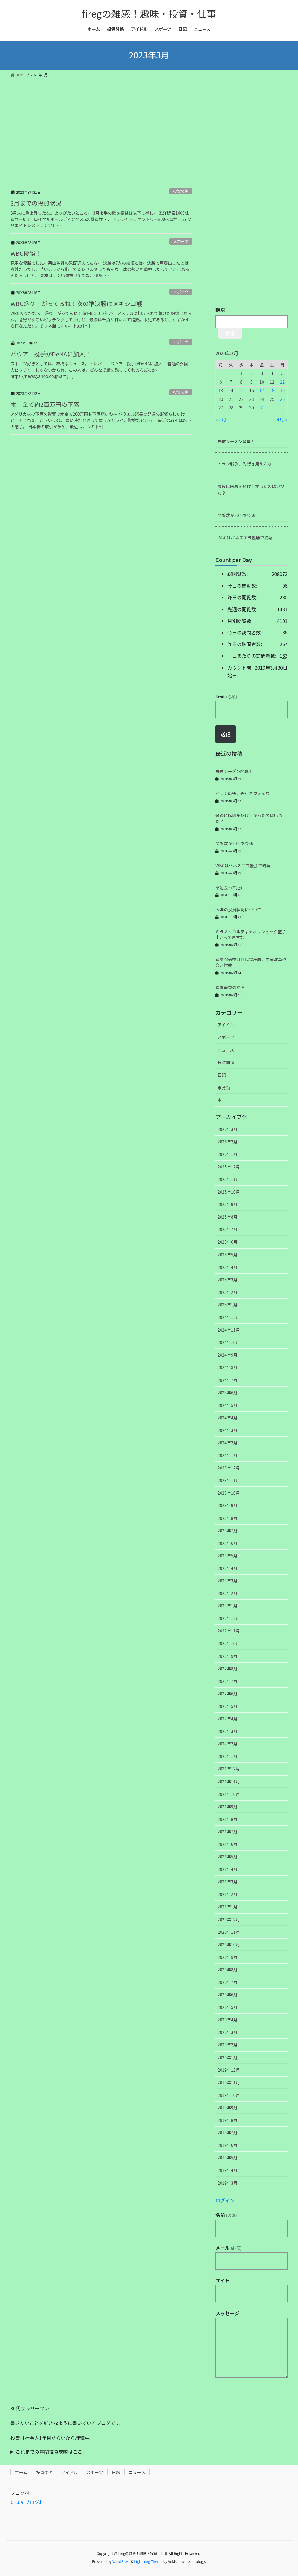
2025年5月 (228, 1255)
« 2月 (220, 419)
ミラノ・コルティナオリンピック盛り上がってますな (250, 935)
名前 (226, 2214)
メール (228, 2247)
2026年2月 (228, 1142)
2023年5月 (228, 1556)
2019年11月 (229, 2082)
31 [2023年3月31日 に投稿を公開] (262, 408)
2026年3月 (228, 1129)
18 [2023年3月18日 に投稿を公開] (272, 390)
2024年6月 (228, 1393)
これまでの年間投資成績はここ (48, 2451)
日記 (222, 1075)
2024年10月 (229, 1342)
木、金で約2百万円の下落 (44, 404)
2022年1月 (228, 1756)
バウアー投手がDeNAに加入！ (50, 354)
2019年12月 (229, 2070)
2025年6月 (228, 1242)
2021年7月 (228, 1832)
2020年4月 (228, 2020)
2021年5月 (228, 1857)
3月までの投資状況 (35, 203)
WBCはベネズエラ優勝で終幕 (245, 538)
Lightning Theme (148, 2561)
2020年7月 (228, 1982)
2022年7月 (228, 1681)
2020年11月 (229, 1932)
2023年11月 (229, 1480)
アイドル (226, 1025)
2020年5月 (228, 2007)
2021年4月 (228, 1869)
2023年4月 (228, 1568)
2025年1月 (228, 1305)
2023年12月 (229, 1468)
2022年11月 (229, 1631)
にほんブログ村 (27, 2502)
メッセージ (227, 2313)
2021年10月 (229, 1794)
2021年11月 (229, 1781)
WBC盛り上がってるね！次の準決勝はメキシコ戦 (76, 303)
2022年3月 (228, 1731)
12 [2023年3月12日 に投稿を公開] (282, 382)
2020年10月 (229, 1944)
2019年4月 (228, 2170)
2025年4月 (228, 1267)
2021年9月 (228, 1807)
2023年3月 (228, 1581)
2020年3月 (228, 2032)
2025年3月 (228, 1280)
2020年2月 (228, 2045)
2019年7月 (228, 2133)
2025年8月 (228, 1217)
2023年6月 (228, 1543)
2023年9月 (228, 1505)
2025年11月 (229, 1179)
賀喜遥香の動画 (230, 987)
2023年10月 (229, 1493)
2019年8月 (228, 2120)
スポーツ (180, 241)
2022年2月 (228, 1744)
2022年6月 (228, 1694)
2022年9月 (228, 1656)
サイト (222, 2280)
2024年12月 (229, 1317)
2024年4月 (228, 1418)
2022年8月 (228, 1669)
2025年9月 (228, 1204)
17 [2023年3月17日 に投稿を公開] (262, 390)
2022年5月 (228, 1706)
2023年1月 (228, 1606)
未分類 (224, 1087)
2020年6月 (228, 1995)
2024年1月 (228, 1455)
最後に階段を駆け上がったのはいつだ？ (251, 489)
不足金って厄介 (229, 887)
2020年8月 (228, 1970)
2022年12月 (229, 1618)
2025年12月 (229, 1167)
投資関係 (180, 191)
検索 (220, 309)
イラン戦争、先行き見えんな (245, 464)
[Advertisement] (149, 124)
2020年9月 (228, 1957)
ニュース (226, 1050)
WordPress (121, 2561)
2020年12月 (229, 1919)
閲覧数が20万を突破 (237, 515)
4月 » (282, 419)
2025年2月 (228, 1292)
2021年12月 (229, 1769)
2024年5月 (228, 1405)
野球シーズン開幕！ (236, 441)
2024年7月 (228, 1380)
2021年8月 (228, 1819)
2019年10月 (229, 2095)
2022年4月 (228, 1719)
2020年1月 (228, 2057)
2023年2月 (228, 1593)
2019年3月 (228, 2183)
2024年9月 (228, 1355)
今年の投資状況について (238, 910)
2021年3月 (228, 1882)
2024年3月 (228, 1430)
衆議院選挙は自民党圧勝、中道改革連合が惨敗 (250, 962)
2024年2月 (228, 1443)
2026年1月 (228, 1154)
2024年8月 (228, 1367)
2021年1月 (228, 1907)
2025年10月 (229, 1192)
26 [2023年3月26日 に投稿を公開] (282, 399)
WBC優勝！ (25, 253)
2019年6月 (228, 2145)
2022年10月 (229, 1643)
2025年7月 (228, 1229)
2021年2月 (228, 1894)
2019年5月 (228, 2158)
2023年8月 (228, 1518)
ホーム (21, 2472)
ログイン (225, 2200)
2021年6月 (228, 1844)
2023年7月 (228, 1531)
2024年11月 (229, 1330)
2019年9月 (228, 2108)
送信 (225, 734)
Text (226, 696)
